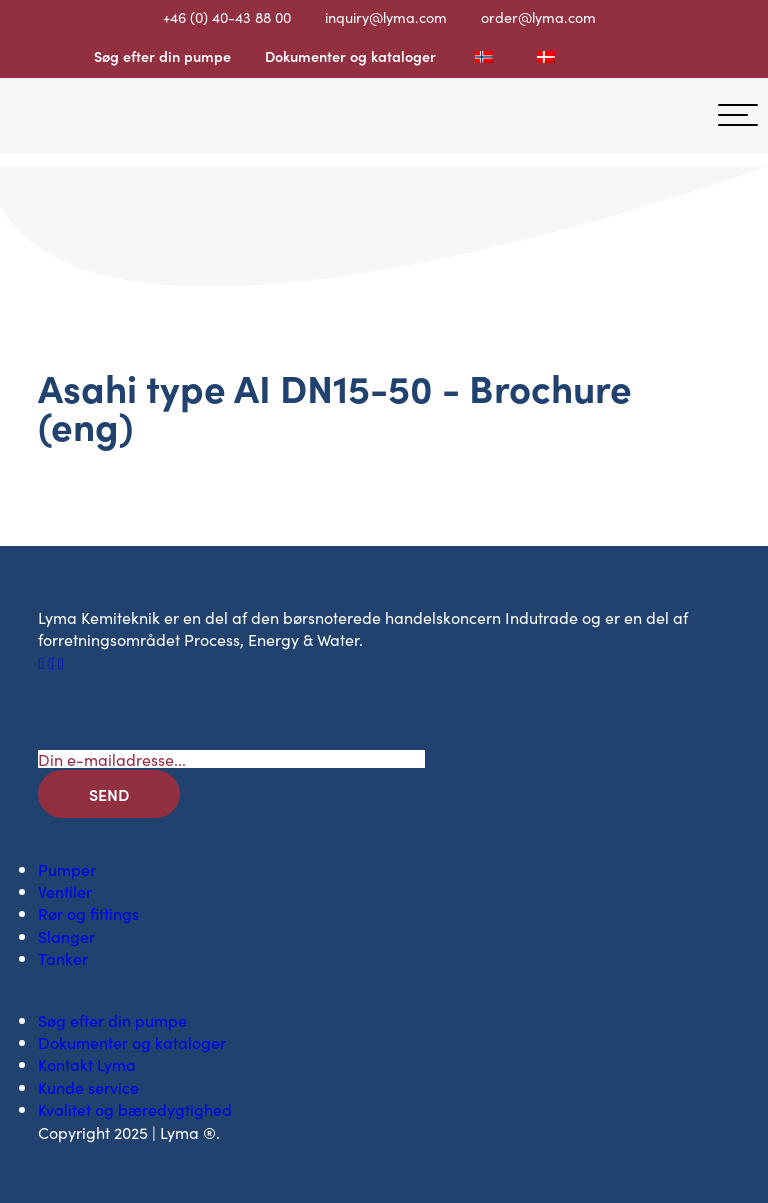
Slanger (66, 936)
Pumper (67, 869)
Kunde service (88, 1087)
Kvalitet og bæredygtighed (135, 1109)
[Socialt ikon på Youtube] (61, 662)
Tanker (63, 958)
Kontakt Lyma (87, 1064)
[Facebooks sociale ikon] (43, 662)
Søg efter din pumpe (162, 56)
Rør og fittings (88, 913)
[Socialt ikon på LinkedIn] (53, 662)
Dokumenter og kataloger (350, 56)
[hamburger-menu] (738, 115)
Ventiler (65, 891)
